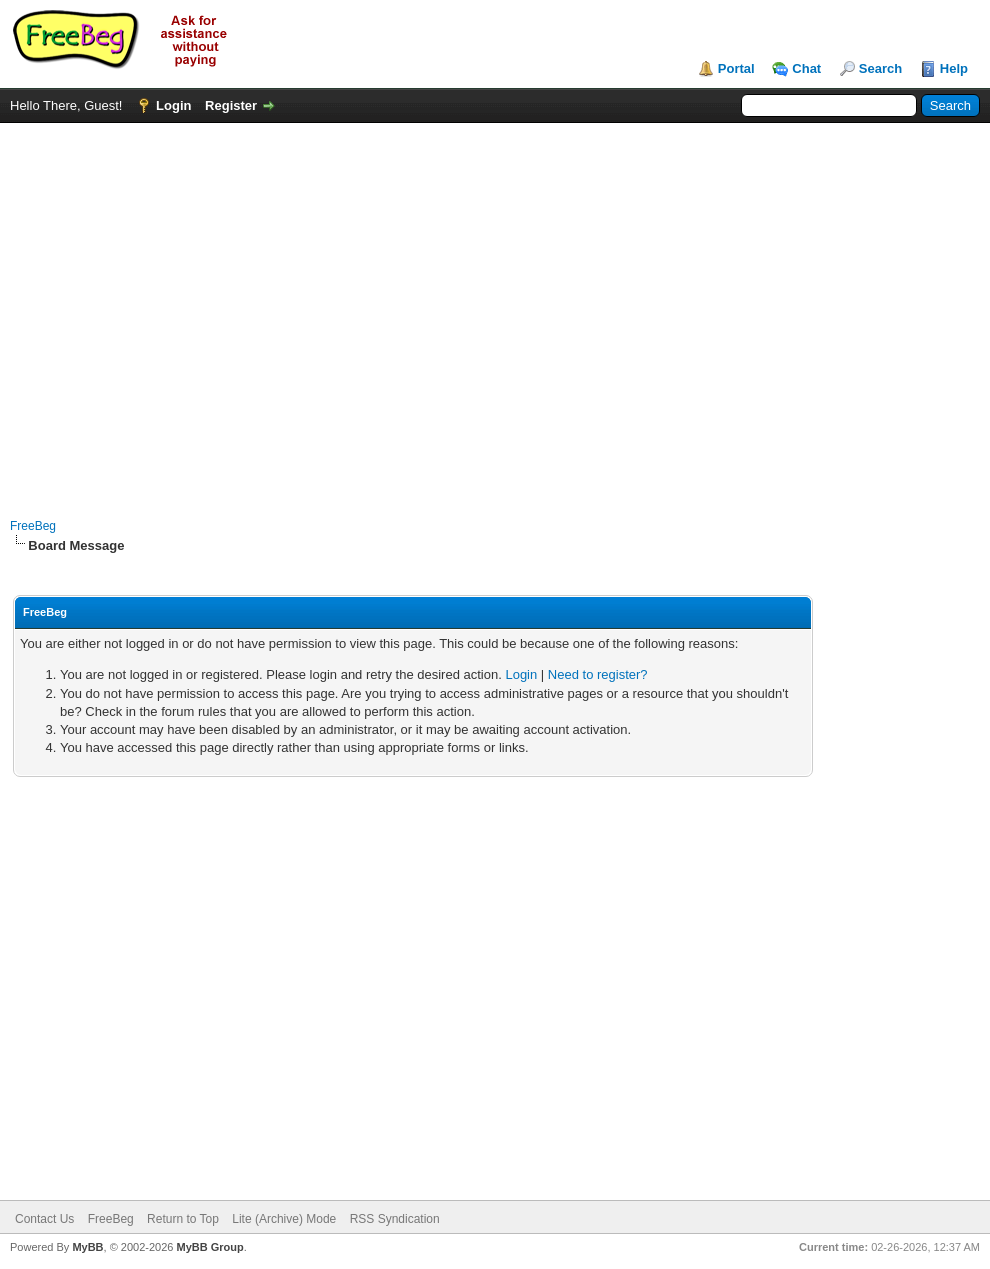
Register (231, 105)
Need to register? (598, 674)
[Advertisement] (187, 310)
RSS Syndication (395, 1219)
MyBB (87, 1247)
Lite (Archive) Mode (284, 1219)
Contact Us (44, 1219)
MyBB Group (209, 1247)
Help (954, 68)
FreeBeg (33, 526)
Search (880, 68)
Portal (736, 68)
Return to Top (183, 1219)
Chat (806, 68)
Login (173, 105)
